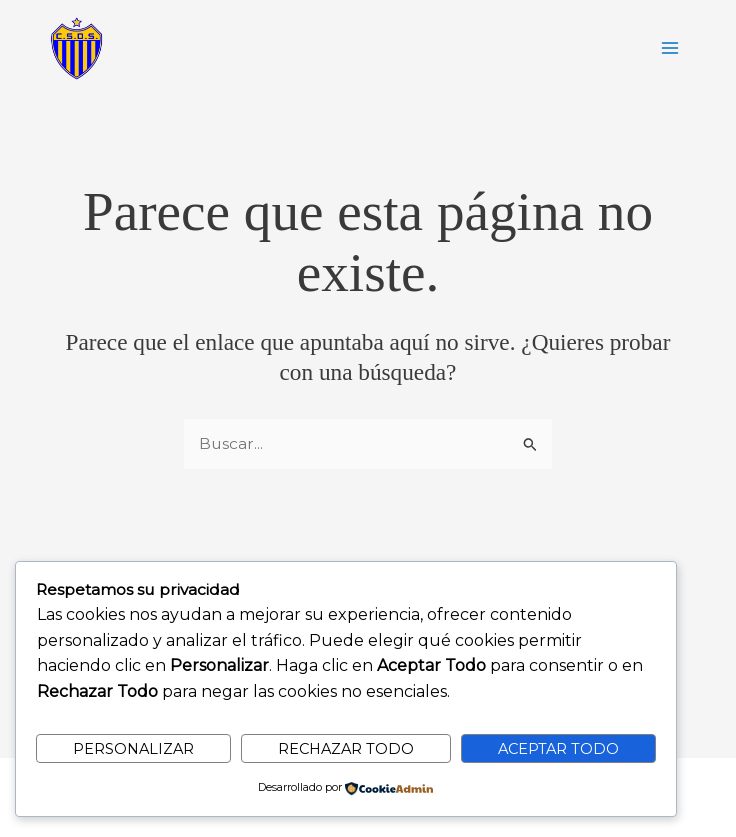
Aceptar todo (558, 749)
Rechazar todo (346, 749)
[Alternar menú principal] (670, 47)
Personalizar (133, 749)
